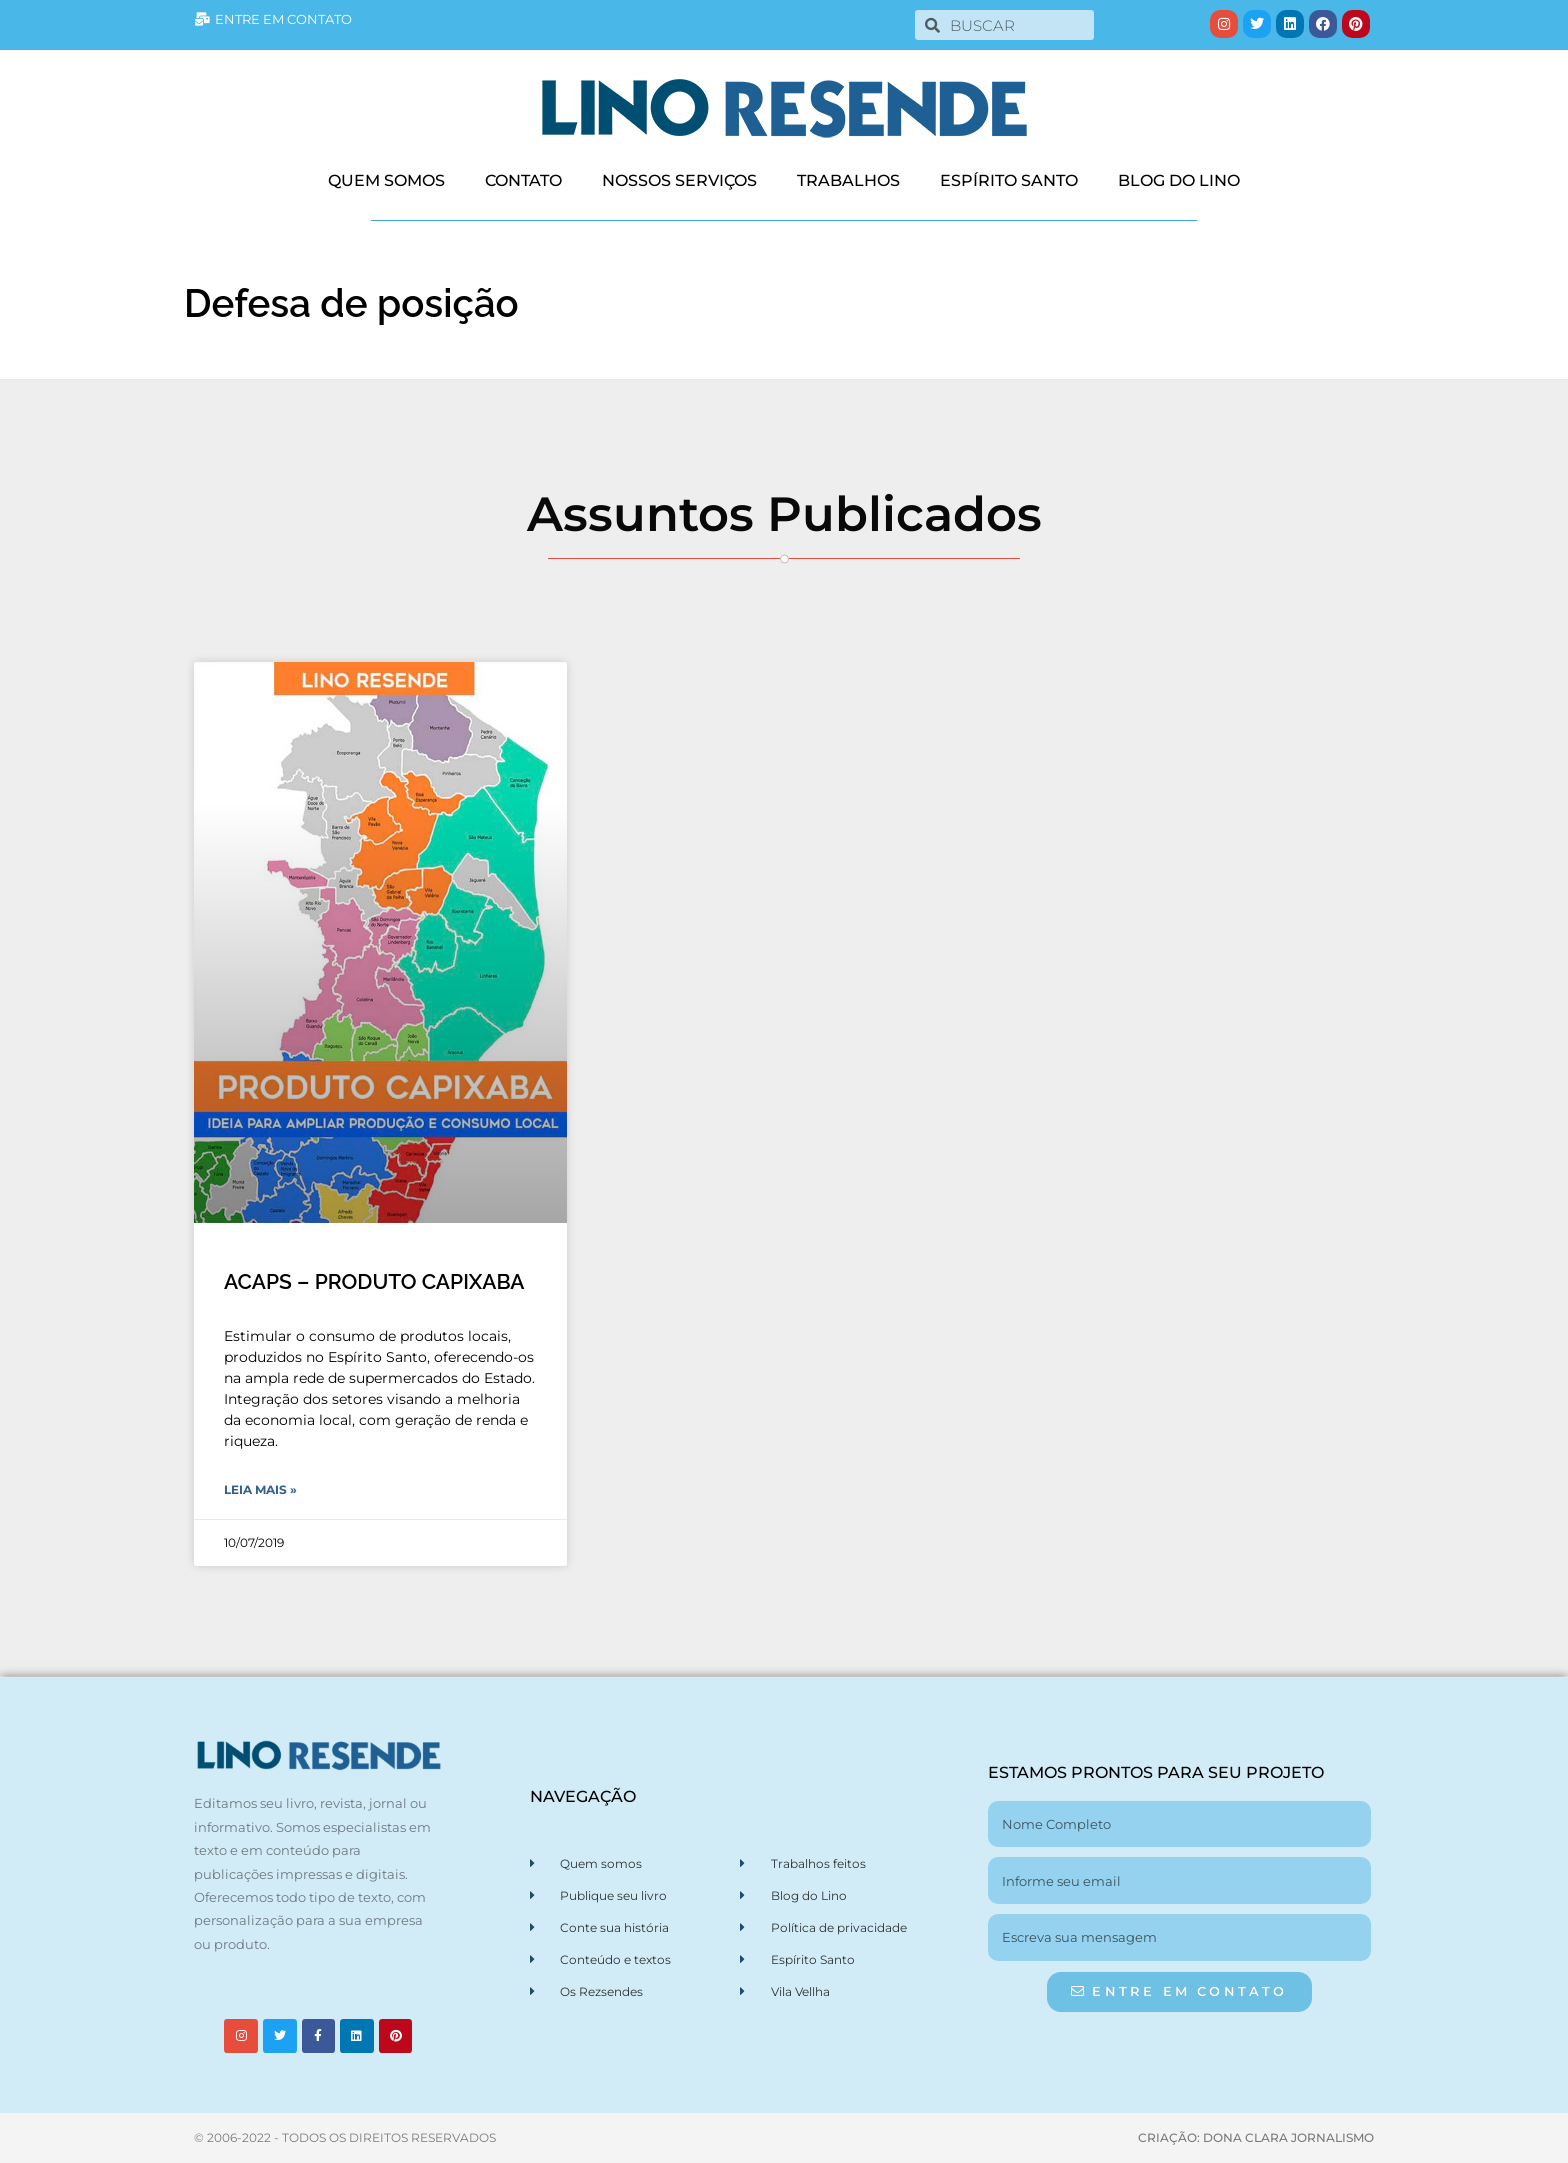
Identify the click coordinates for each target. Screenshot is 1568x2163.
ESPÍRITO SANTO (1009, 180)
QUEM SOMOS (386, 180)
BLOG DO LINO (1179, 180)
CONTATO (523, 180)
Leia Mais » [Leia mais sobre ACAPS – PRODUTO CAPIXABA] (260, 1489)
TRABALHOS (848, 180)
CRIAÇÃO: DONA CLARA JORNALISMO (1256, 2137)
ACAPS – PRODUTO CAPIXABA (374, 1281)
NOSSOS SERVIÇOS (679, 180)
